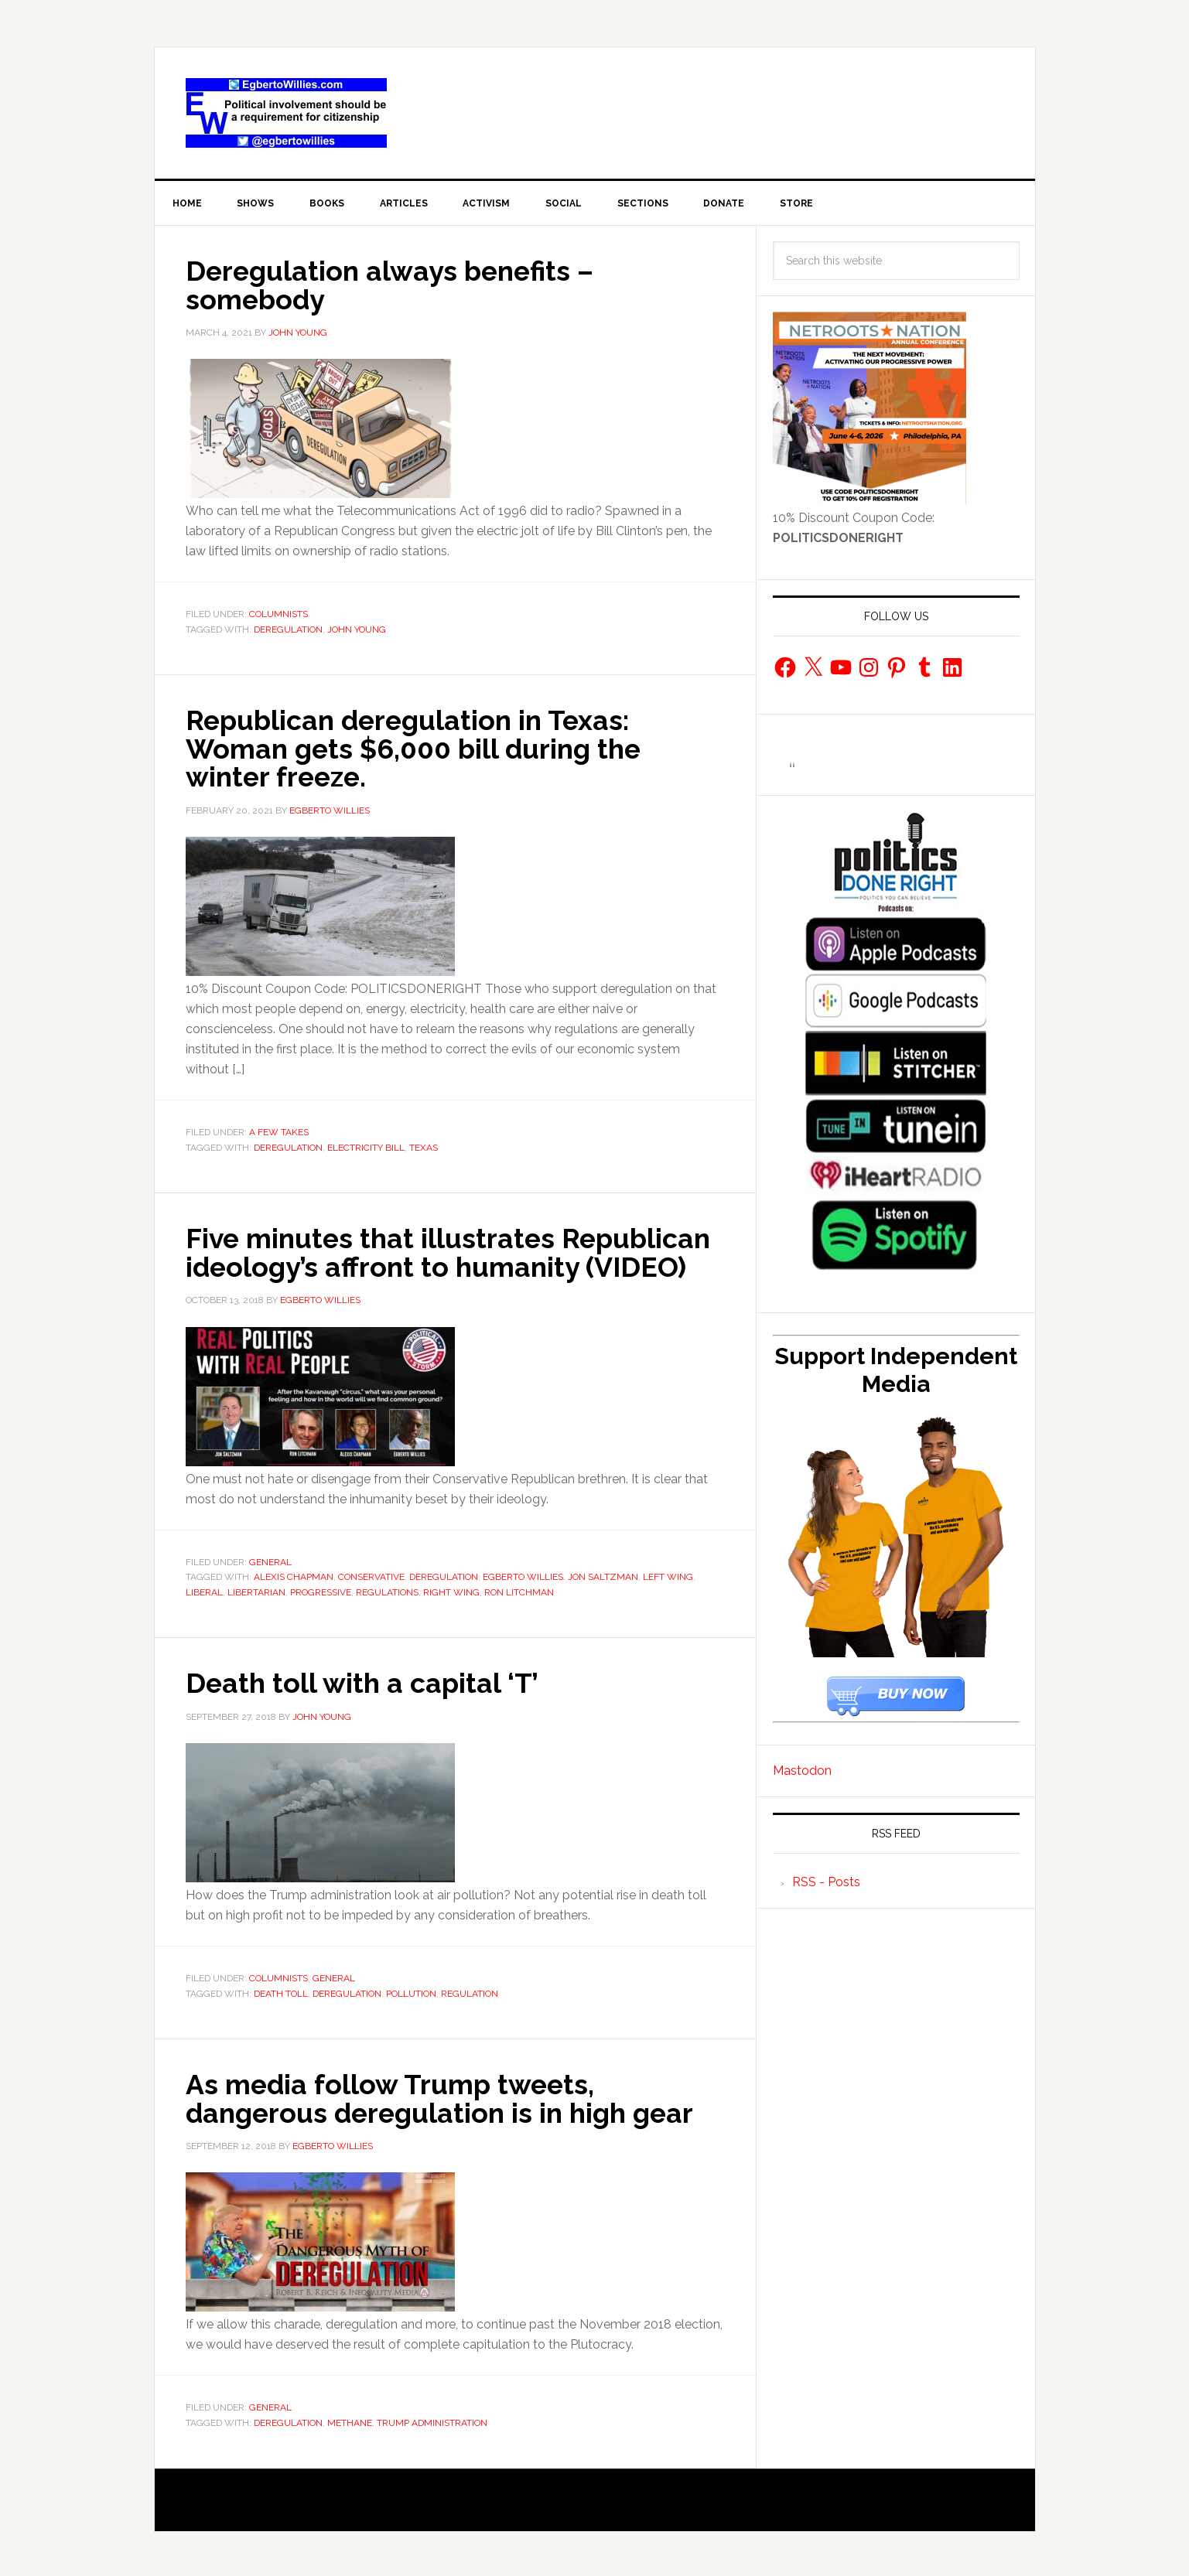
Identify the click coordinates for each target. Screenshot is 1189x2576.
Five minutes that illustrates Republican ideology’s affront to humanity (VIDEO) (452, 1251)
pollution (411, 1991)
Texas (423, 1146)
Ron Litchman (519, 1590)
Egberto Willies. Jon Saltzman (560, 1575)
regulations (387, 1590)
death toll (281, 1991)
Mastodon (802, 1771)
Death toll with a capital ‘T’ (364, 1681)
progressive (320, 1590)
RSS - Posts (826, 1882)
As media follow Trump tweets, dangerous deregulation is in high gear (445, 2096)
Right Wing (451, 1590)
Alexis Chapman (293, 1575)
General (270, 1560)
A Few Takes (279, 1131)
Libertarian (256, 1590)
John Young (356, 629)
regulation (469, 1991)
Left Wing (668, 1575)
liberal (204, 1590)
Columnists (278, 614)
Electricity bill (366, 1146)
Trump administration (432, 2420)
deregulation (288, 629)
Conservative (371, 1575)
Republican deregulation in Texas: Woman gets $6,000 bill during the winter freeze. (418, 749)
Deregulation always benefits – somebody (393, 285)
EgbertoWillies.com (286, 113)
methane (349, 2420)
